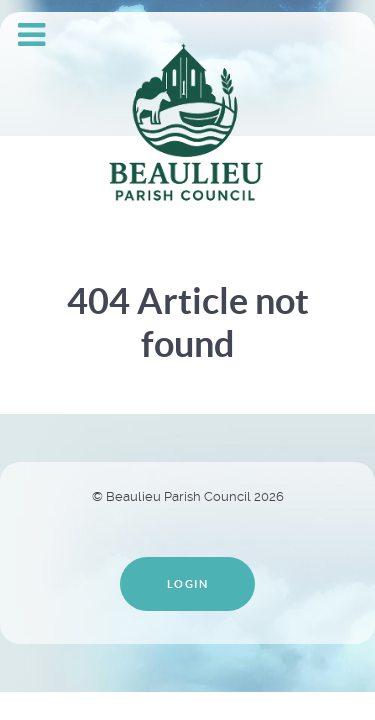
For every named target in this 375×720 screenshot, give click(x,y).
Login (188, 584)
